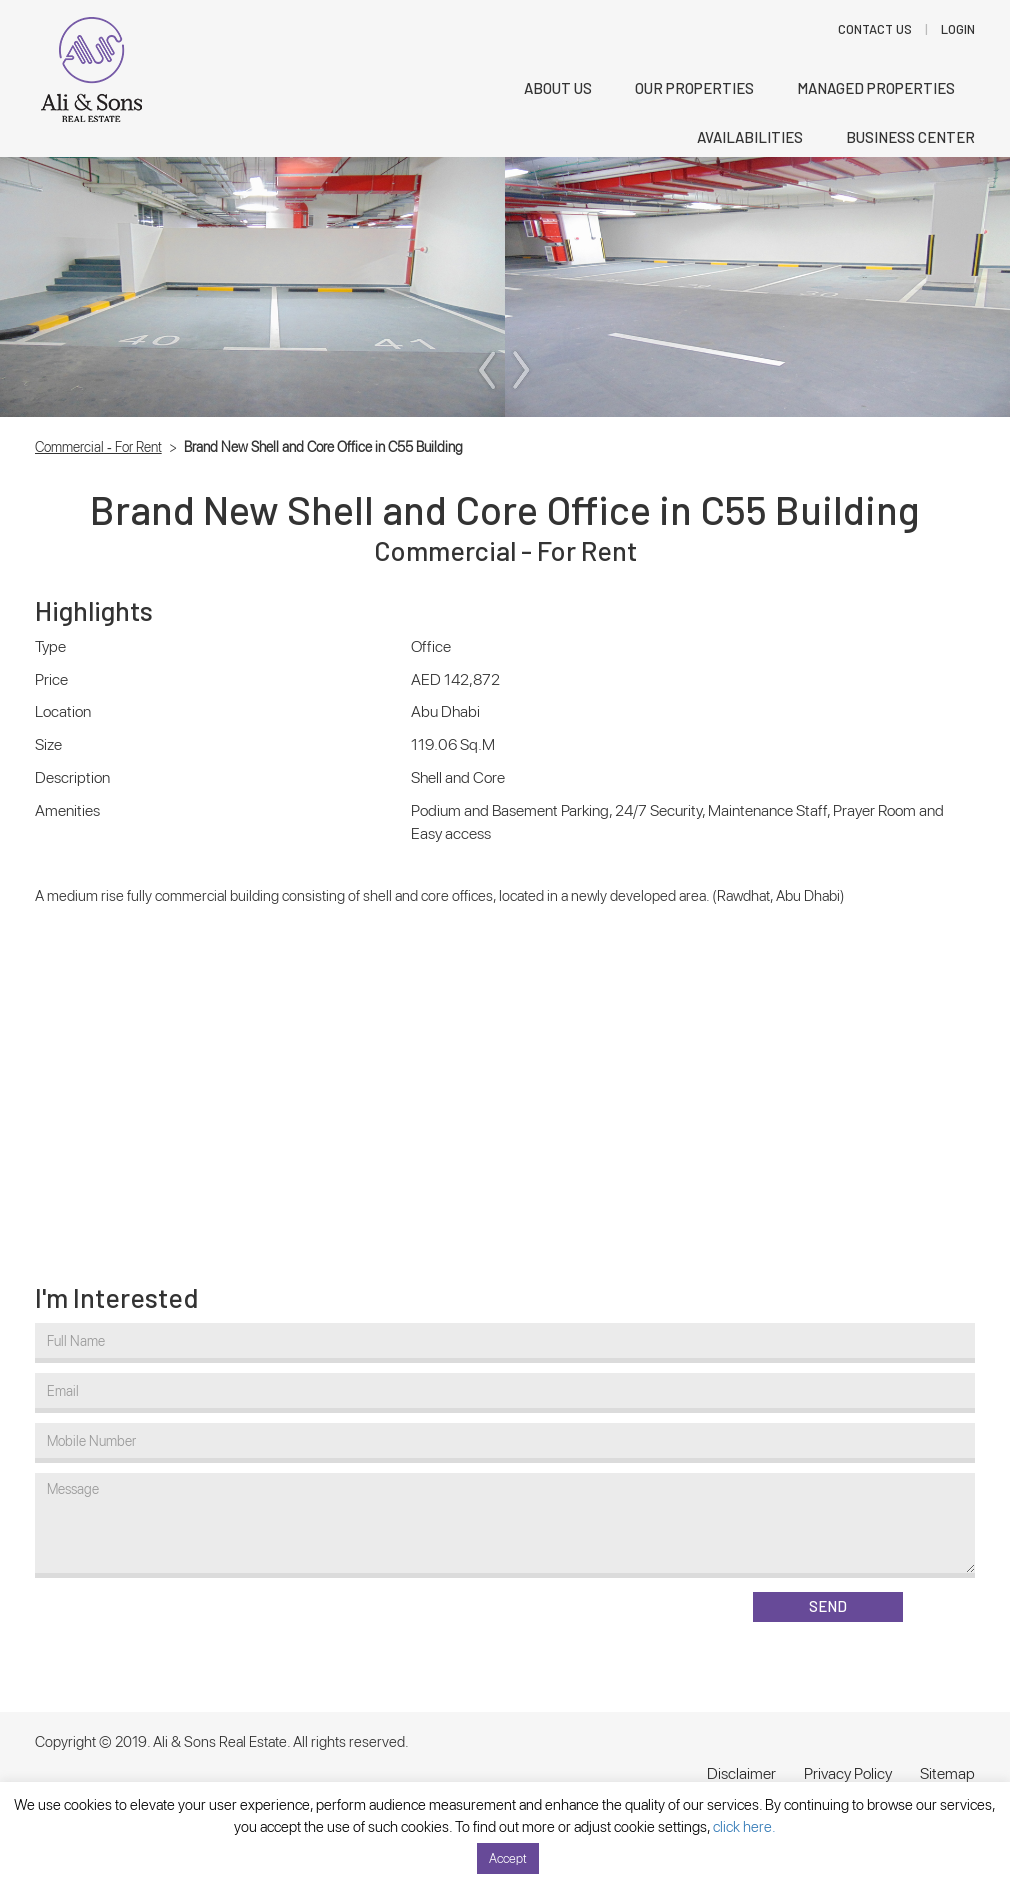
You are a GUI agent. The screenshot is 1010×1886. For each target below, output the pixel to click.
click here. (744, 1827)
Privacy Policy (848, 1773)
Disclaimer (741, 1773)
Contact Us (875, 29)
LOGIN (958, 29)
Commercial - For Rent (98, 447)
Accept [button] (508, 1858)
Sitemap (947, 1773)
